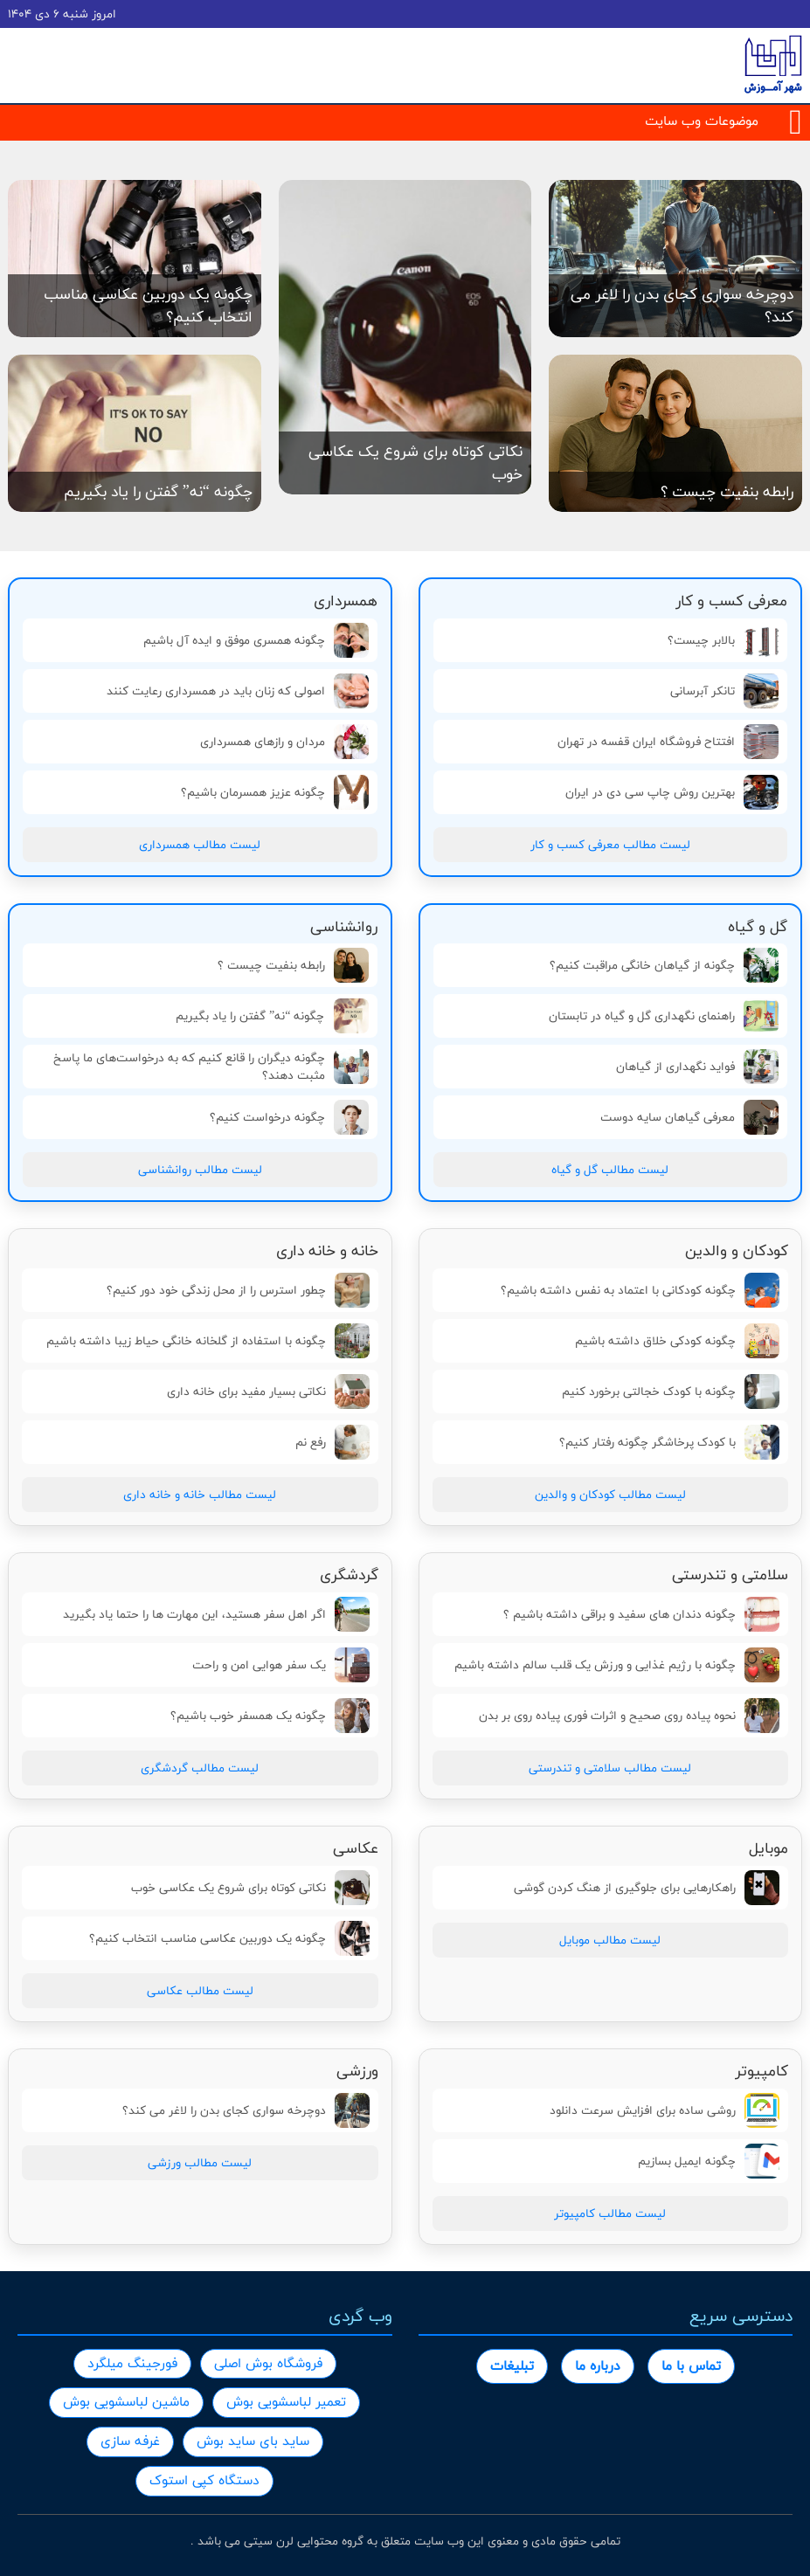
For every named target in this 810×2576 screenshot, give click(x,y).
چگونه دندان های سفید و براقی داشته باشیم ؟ (641, 1614)
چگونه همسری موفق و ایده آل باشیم (256, 640)
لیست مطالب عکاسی (200, 1990)
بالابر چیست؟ (723, 640)
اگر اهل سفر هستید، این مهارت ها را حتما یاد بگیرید (216, 1614)
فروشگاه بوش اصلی (268, 2363)
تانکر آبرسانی (724, 690)
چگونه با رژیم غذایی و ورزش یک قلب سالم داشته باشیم (616, 1664)
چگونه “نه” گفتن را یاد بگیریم (272, 1015)
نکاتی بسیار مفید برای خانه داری (268, 1391)
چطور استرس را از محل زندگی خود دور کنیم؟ (238, 1290)
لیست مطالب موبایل (610, 1940)
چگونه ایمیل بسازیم (708, 2161)
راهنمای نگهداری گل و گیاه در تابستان (664, 1015)
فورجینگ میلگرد (132, 2363)
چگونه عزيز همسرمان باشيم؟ (275, 792)
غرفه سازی (130, 2441)
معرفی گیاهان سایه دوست (689, 1117)
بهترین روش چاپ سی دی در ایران (672, 792)
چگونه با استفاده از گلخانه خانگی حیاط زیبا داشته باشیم (208, 1340)
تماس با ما (691, 2366)
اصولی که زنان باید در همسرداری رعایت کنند (238, 690)
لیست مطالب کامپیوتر (610, 2213)
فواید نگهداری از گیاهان (697, 1066)
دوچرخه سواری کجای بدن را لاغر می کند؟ (246, 2110)
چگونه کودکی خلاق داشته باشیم (677, 1340)
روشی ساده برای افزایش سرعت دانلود (664, 2110)
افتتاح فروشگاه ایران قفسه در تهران (668, 741)
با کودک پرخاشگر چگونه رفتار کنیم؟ (669, 1442)
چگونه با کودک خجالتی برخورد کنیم (670, 1391)
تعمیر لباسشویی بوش (286, 2402)
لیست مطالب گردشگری (200, 1768)
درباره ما (597, 2366)
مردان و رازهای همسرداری (284, 741)
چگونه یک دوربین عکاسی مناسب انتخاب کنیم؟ (229, 1938)
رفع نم (332, 1442)
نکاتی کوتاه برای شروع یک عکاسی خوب (250, 1887)
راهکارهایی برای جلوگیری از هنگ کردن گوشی (646, 1887)
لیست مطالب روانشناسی (200, 1169)
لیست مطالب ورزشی (200, 2162)
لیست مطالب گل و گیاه (609, 1169)
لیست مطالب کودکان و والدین (610, 1494)
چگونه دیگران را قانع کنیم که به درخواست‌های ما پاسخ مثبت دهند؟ (211, 1066)
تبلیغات (512, 2366)
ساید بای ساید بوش (253, 2441)
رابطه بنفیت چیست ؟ (293, 965)
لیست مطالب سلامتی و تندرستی (610, 1768)
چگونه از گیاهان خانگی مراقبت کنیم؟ (664, 965)
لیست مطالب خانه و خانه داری (199, 1494)
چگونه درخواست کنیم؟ (289, 1117)
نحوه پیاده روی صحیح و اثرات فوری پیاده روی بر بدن (629, 1715)
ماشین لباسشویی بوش (126, 2402)
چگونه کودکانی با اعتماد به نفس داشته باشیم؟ (640, 1290)
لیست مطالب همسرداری (199, 844)
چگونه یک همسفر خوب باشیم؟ (270, 1715)
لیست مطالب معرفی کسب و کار (610, 844)
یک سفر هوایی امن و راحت (281, 1664)
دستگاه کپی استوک (204, 2480)
